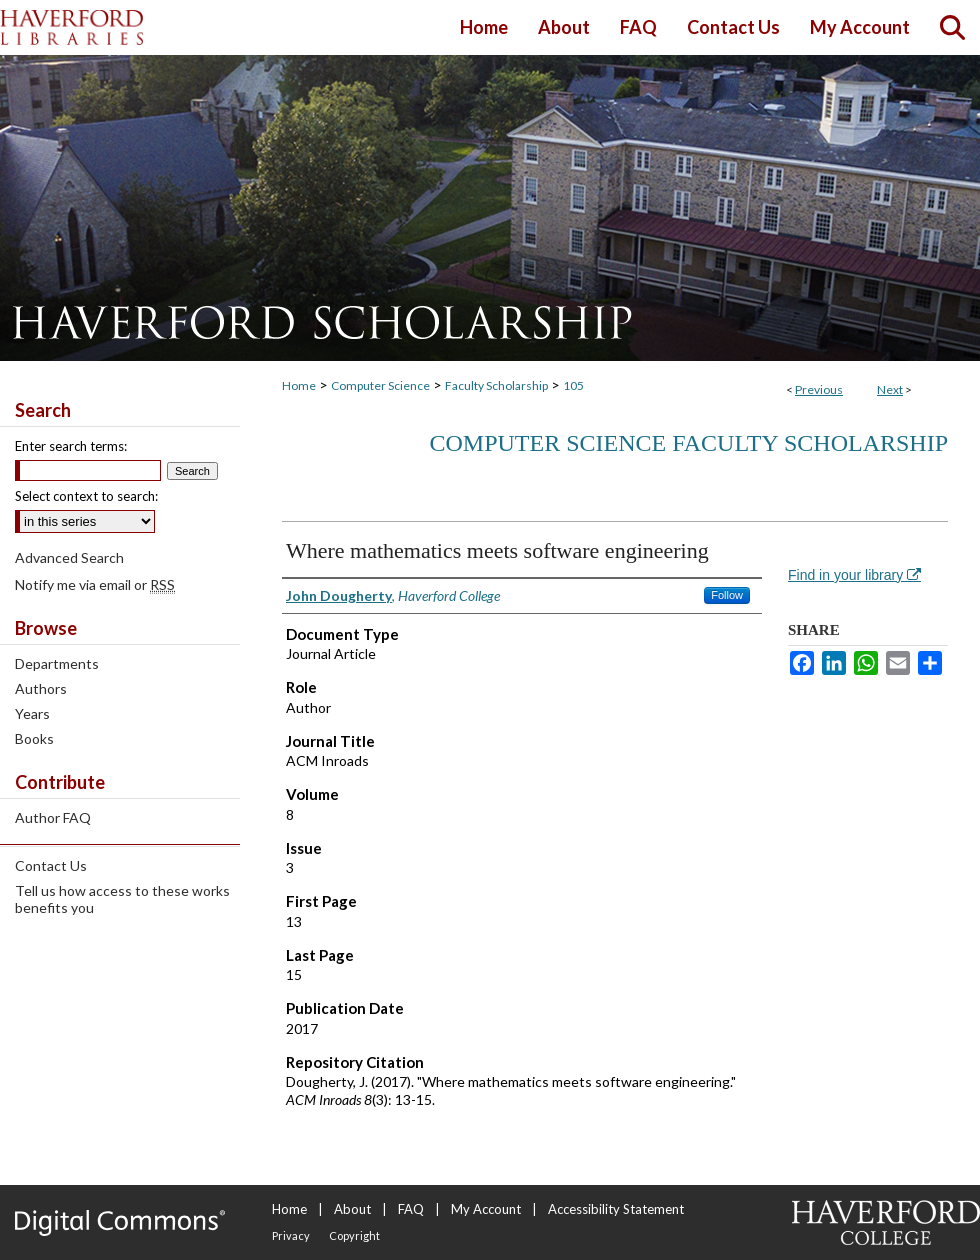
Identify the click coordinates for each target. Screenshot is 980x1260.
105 (573, 385)
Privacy (291, 1235)
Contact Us (51, 865)
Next (890, 389)
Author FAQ (53, 817)
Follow (727, 595)
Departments (57, 663)
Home (299, 385)
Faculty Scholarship (496, 385)
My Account (486, 1209)
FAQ (411, 1209)
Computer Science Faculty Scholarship (688, 443)
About (352, 1209)
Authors (41, 688)
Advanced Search (69, 557)
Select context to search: (86, 496)
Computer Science (380, 385)
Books (34, 738)
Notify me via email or (95, 584)
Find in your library (854, 575)
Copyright (354, 1235)
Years (32, 713)
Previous (819, 389)
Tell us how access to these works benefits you (122, 899)
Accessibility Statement (616, 1209)
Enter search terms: (71, 446)
